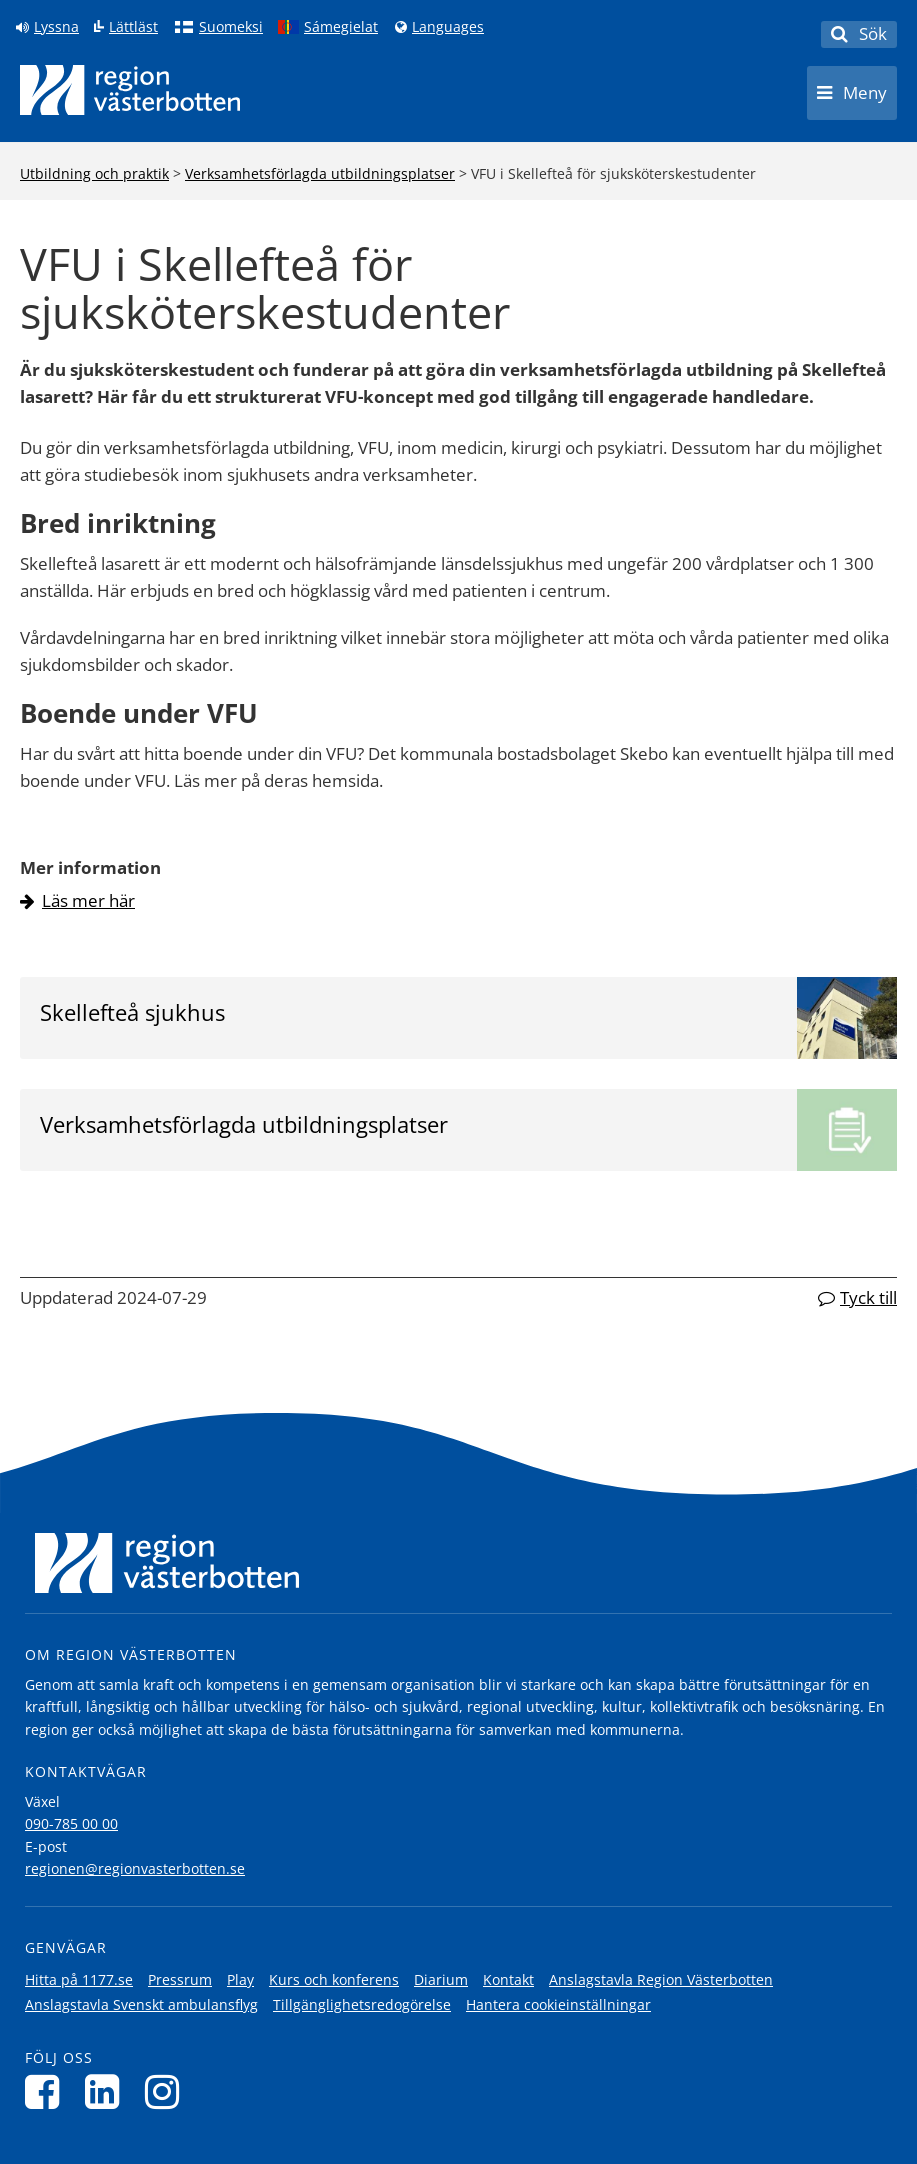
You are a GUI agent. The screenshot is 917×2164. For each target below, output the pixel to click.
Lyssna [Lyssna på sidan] (56, 27)
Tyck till (868, 1297)
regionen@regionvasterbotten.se (135, 1868)
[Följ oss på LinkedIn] (107, 2091)
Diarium (441, 1979)
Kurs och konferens (334, 1979)
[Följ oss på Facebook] (47, 2091)
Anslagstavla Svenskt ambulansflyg (141, 2004)
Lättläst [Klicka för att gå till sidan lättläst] (133, 27)
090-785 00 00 (71, 1823)
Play (240, 1979)
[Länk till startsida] (130, 90)
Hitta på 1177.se (79, 1979)
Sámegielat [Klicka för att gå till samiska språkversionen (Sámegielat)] (341, 27)
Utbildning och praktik (94, 173)
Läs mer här (88, 900)
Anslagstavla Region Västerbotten (661, 1979)
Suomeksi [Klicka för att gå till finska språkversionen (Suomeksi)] (231, 27)
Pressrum (180, 1979)
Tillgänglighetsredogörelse (362, 2004)
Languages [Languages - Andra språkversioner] (448, 27)
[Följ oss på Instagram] (167, 2091)
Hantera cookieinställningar (558, 2004)
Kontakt (508, 1979)
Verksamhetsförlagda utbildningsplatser (320, 173)
